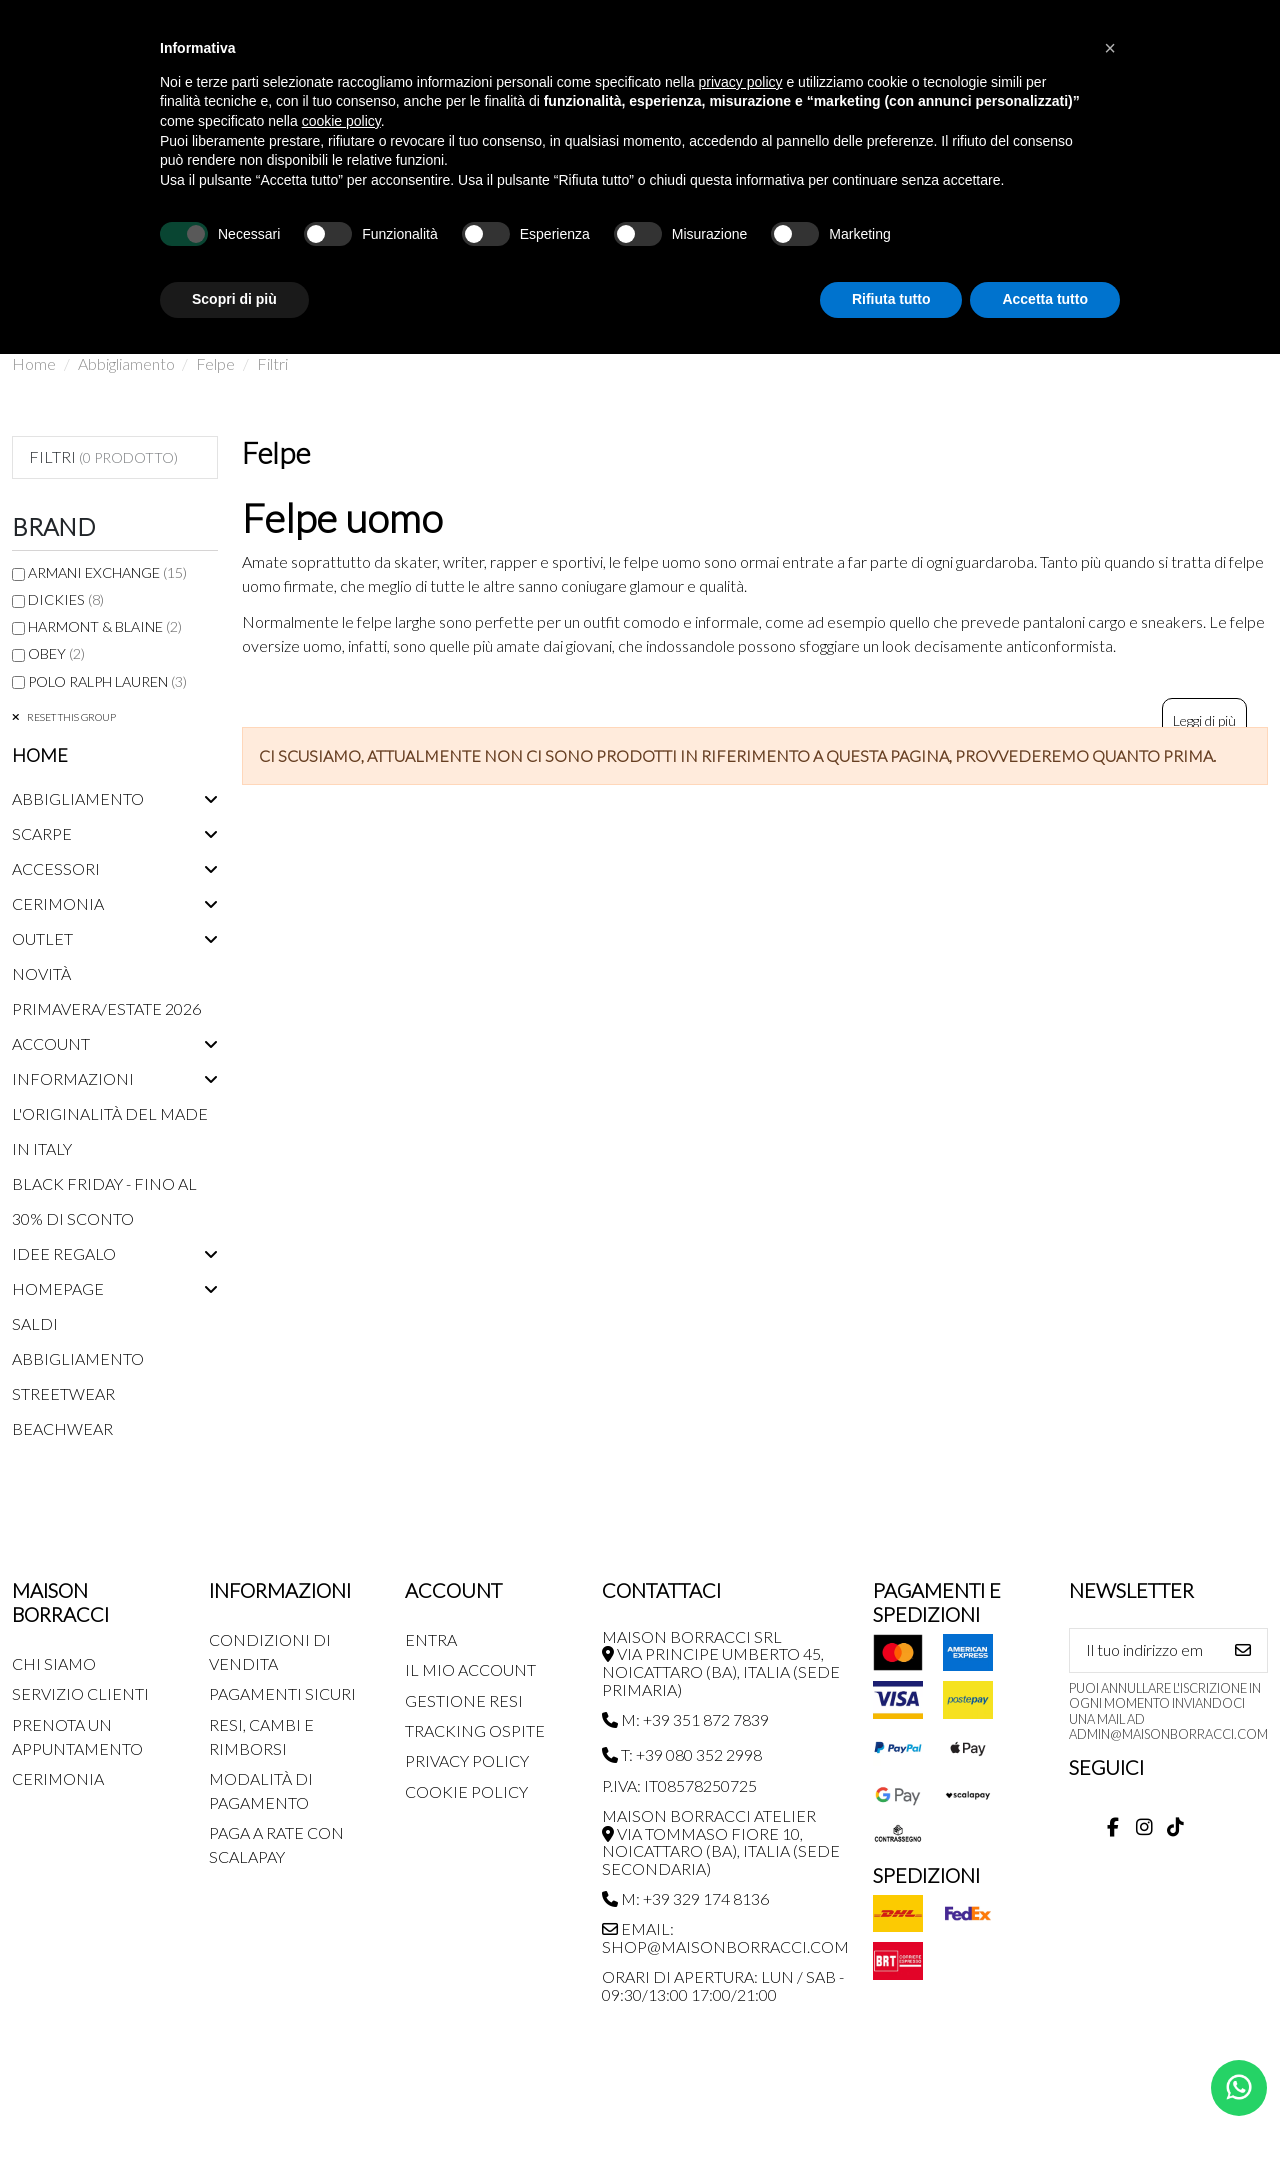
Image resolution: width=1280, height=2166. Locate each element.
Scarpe (42, 833)
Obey (56, 653)
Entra (431, 1639)
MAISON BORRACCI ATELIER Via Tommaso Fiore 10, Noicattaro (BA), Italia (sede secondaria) (721, 1842)
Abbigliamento (78, 798)
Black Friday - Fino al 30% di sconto (104, 1201)
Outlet (42, 938)
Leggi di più (1204, 720)
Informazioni (73, 1078)
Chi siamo (54, 1663)
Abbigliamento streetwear (78, 1376)
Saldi (35, 1323)
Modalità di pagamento (261, 1790)
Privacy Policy (467, 1760)
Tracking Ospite (475, 1730)
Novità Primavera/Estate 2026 (106, 991)
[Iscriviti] (1243, 1650)
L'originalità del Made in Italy (110, 1131)
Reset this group (70, 717)
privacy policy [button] (741, 82)
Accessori (56, 868)
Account (51, 1043)
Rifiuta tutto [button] (891, 299)
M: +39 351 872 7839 (685, 1719)
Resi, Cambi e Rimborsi (261, 1736)
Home (40, 755)
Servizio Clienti (80, 1693)
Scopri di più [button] (234, 299)
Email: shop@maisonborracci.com (725, 1937)
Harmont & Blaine (105, 626)
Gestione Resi (464, 1700)
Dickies (66, 599)
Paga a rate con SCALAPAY (276, 1844)
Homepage (58, 1288)
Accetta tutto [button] (1045, 299)
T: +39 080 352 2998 (682, 1754)
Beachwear (62, 1428)
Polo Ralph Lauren (107, 681)
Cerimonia (58, 903)
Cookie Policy (466, 1791)
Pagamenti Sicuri (282, 1693)
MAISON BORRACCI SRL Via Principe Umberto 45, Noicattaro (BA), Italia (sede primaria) (721, 1663)
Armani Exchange (107, 572)
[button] (1110, 48)
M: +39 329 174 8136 (685, 1898)
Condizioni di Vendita (270, 1651)
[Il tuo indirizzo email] (1145, 1650)
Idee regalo (64, 1253)
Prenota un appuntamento (77, 1736)
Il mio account (470, 1669)
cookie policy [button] (341, 121)
